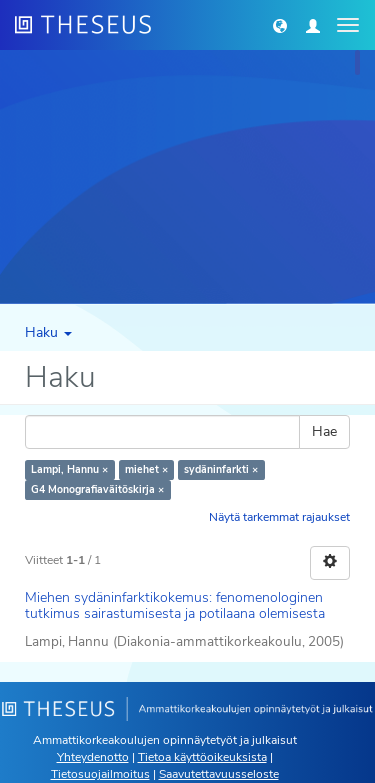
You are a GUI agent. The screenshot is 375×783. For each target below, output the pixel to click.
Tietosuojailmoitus (100, 774)
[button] (280, 25)
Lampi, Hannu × (69, 469)
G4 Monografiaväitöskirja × (97, 489)
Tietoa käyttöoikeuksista (202, 757)
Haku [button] (48, 332)
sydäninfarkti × (221, 469)
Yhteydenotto (93, 757)
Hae (324, 431)
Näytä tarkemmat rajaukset (279, 517)
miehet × (146, 469)
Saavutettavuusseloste (219, 774)
